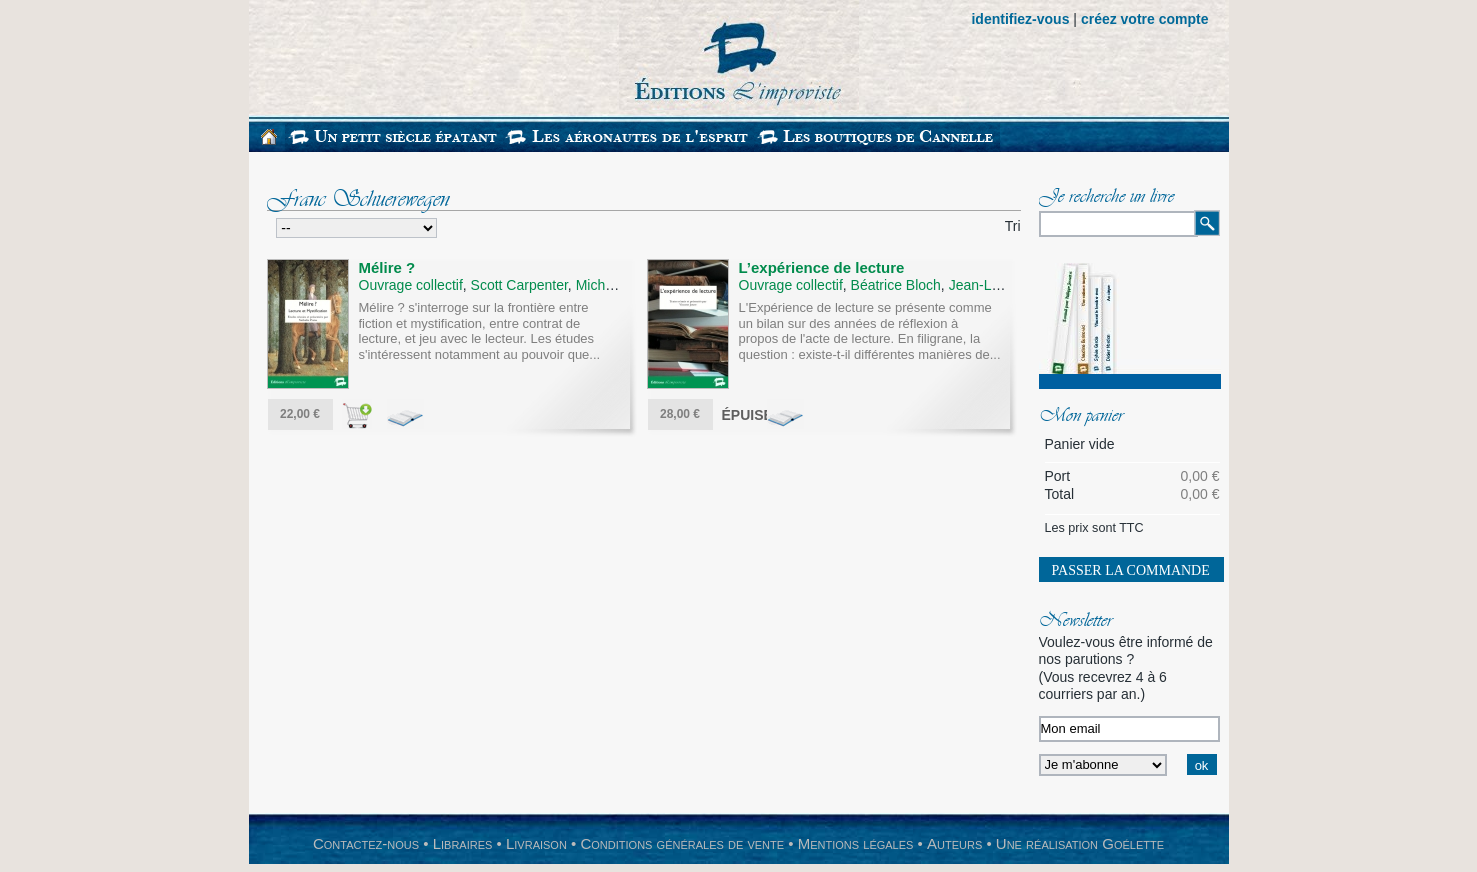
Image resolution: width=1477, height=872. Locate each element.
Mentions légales (856, 843)
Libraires (463, 843)
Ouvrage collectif (411, 285)
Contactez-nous (366, 843)
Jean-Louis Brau (1000, 285)
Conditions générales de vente (682, 843)
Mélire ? (387, 267)
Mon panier (1081, 417)
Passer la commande (1131, 570)
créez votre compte (1145, 19)
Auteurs (954, 843)
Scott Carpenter (519, 285)
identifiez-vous (1020, 19)
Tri (1013, 226)
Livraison (536, 843)
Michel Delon (616, 285)
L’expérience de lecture (822, 267)
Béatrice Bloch (896, 285)
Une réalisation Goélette (1080, 843)
